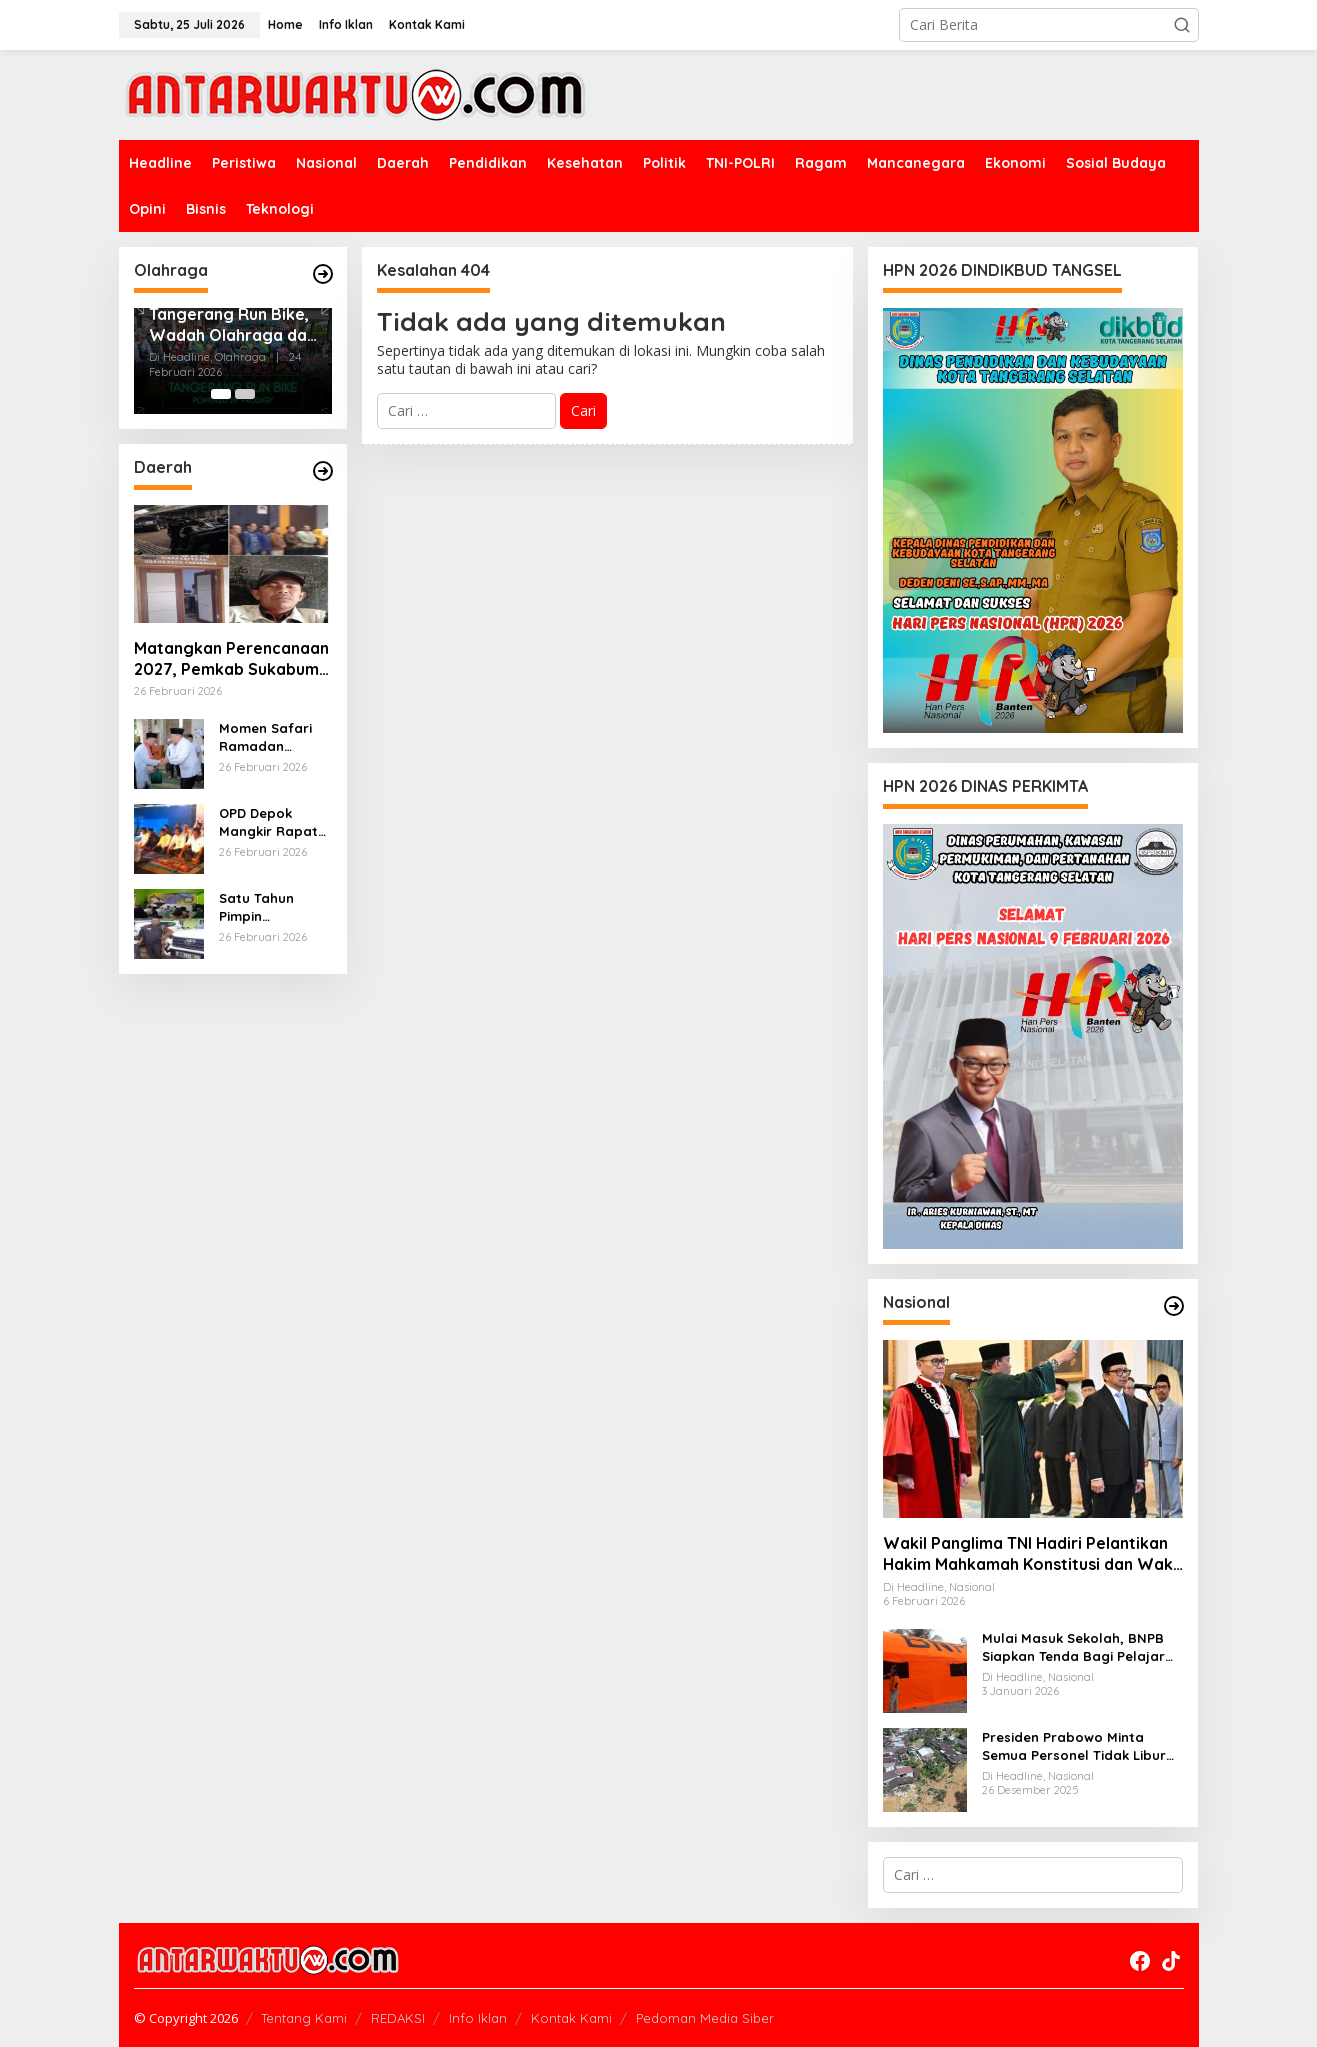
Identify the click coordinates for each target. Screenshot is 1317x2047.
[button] (1182, 25)
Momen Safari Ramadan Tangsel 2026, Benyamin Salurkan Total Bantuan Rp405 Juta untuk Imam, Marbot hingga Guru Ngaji (270, 737)
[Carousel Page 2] (245, 394)
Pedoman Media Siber (705, 2018)
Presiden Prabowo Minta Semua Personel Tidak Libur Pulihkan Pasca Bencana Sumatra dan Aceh (1074, 1746)
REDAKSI (398, 2018)
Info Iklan (478, 2018)
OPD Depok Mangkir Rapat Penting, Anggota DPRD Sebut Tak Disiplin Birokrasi (273, 822)
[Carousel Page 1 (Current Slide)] (221, 394)
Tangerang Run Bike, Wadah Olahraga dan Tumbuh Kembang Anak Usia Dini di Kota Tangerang (233, 325)
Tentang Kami (304, 2018)
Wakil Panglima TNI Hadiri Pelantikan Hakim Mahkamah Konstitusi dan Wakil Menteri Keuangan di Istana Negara (1032, 1554)
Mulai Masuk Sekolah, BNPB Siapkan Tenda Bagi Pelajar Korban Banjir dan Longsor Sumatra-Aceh (1073, 1647)
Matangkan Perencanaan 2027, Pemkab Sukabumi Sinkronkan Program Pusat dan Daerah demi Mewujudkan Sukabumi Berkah (231, 659)
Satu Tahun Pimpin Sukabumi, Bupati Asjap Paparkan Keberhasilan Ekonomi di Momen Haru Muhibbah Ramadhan (262, 907)
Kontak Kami (571, 2018)
